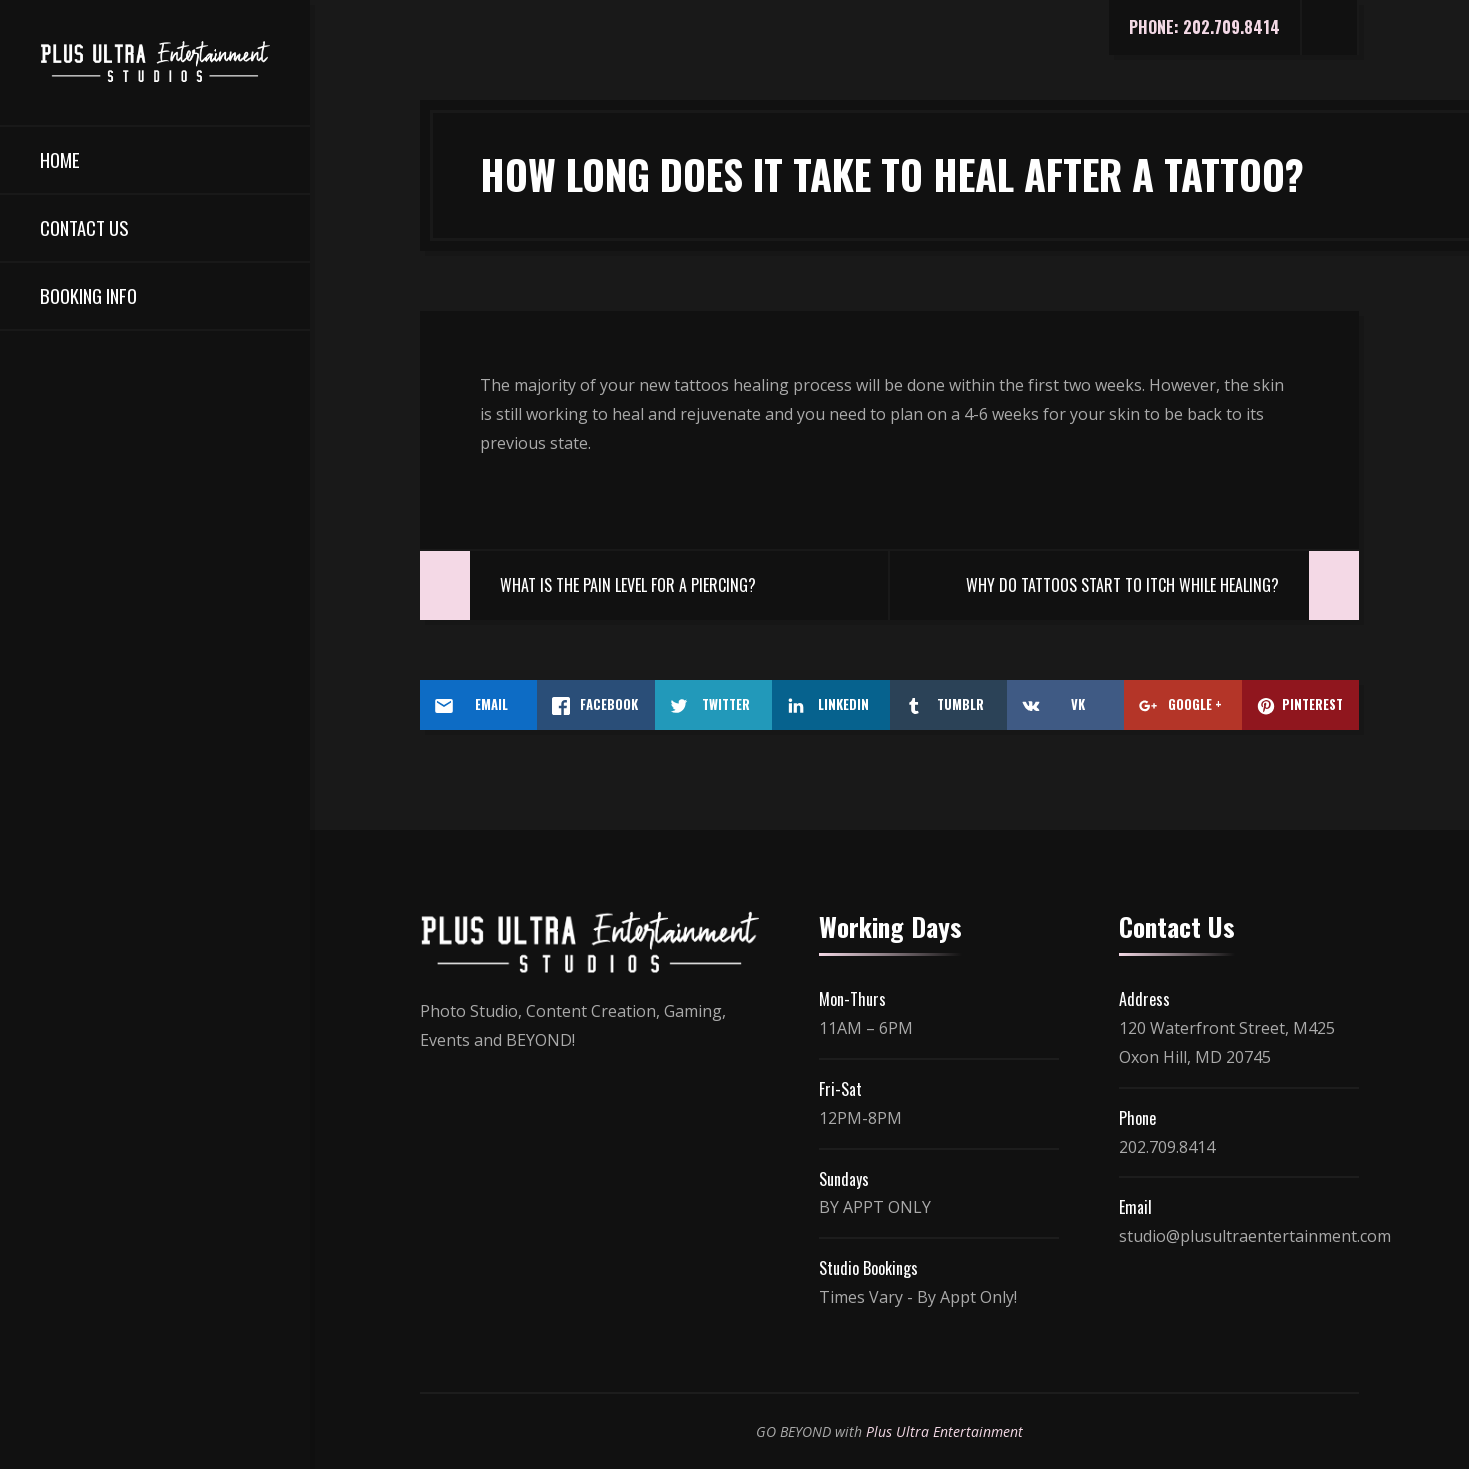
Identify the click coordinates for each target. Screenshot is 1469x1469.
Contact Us (84, 227)
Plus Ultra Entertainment (944, 1431)
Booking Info (88, 295)
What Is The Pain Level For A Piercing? (628, 585)
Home (60, 159)
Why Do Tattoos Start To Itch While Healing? (1122, 585)
